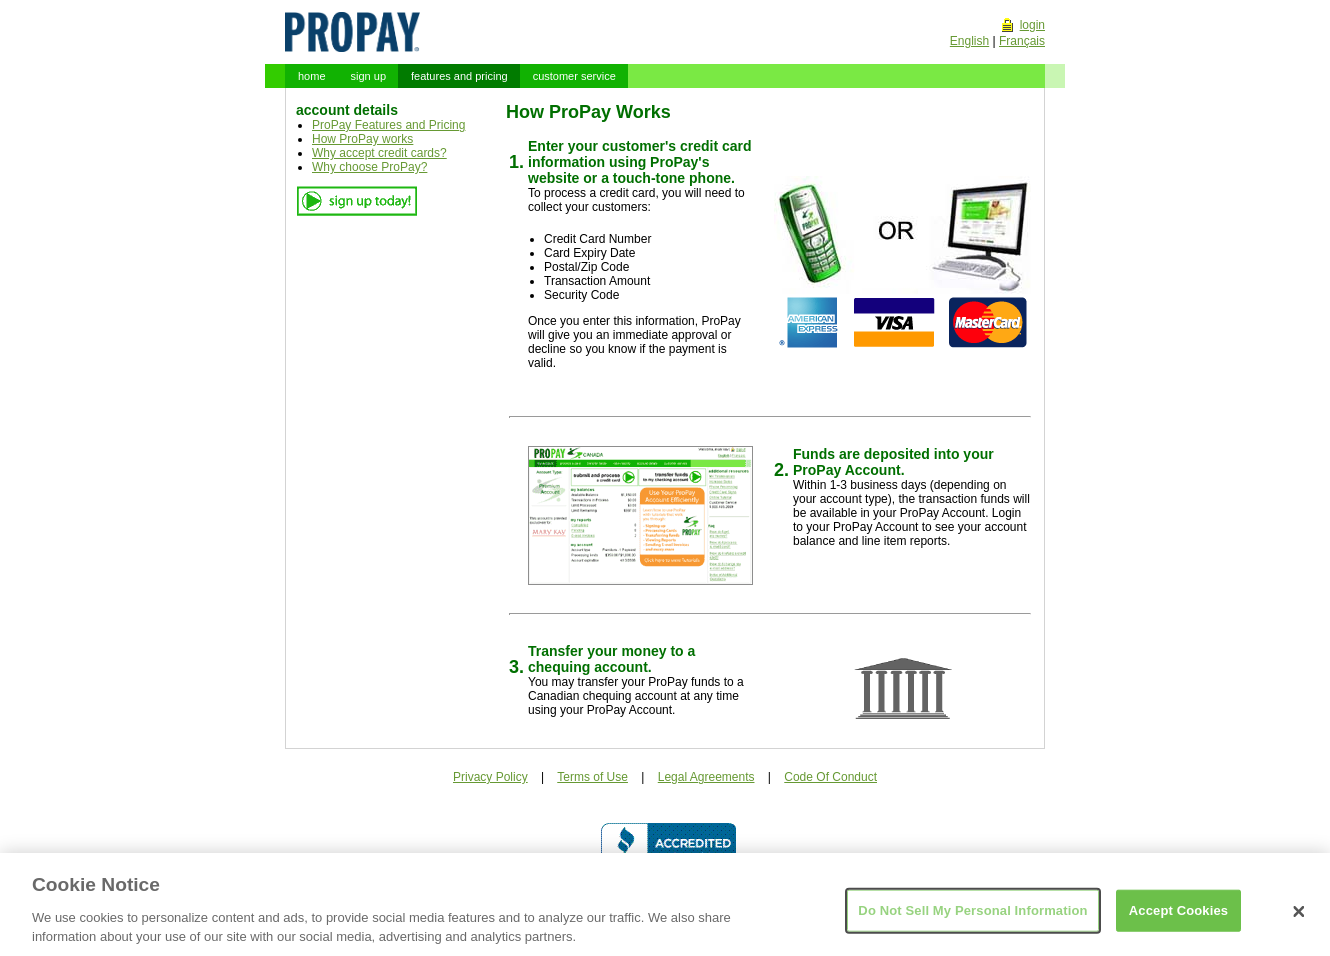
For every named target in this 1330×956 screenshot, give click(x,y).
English (969, 41)
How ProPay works (362, 139)
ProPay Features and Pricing (388, 125)
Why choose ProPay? (369, 167)
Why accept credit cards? (379, 153)
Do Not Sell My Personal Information (972, 920)
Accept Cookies (1178, 920)
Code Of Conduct (830, 777)
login (1032, 25)
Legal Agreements (706, 777)
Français (1022, 41)
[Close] (1299, 922)
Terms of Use (592, 777)
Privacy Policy (490, 777)
